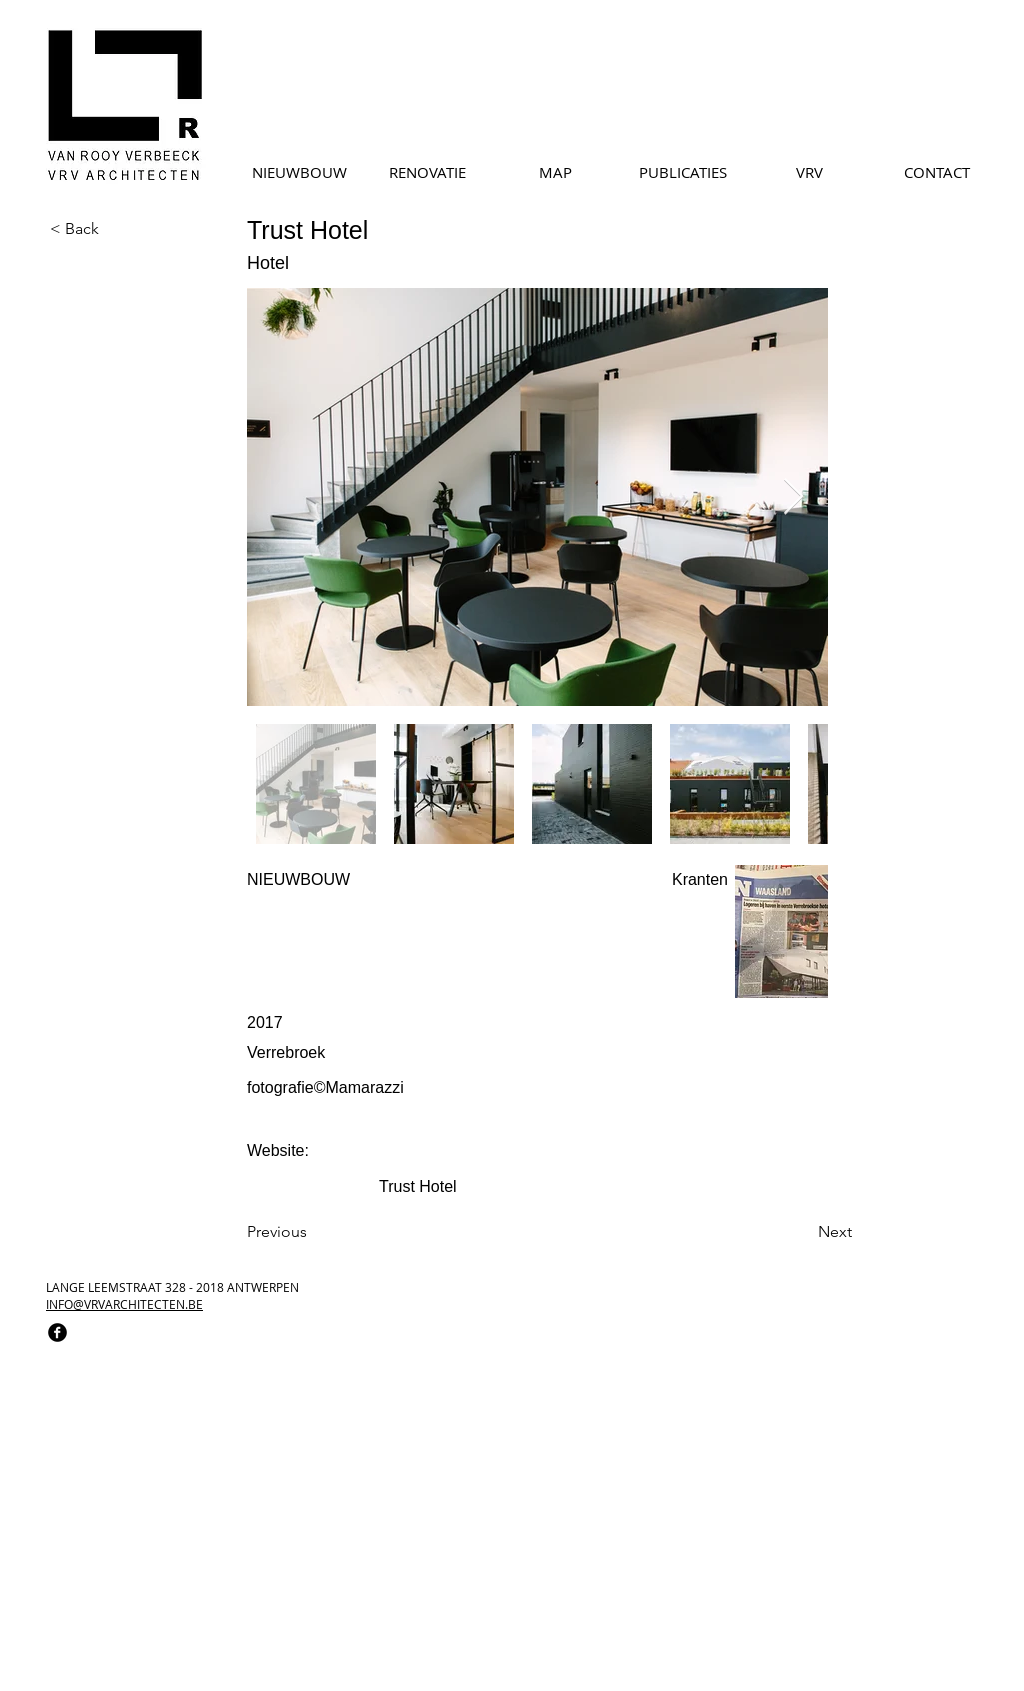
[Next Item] (793, 497)
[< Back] (116, 229)
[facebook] (57, 1332)
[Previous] (313, 1233)
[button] (483, 1119)
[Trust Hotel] (482, 1187)
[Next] (790, 1233)
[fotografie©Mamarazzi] (406, 1088)
